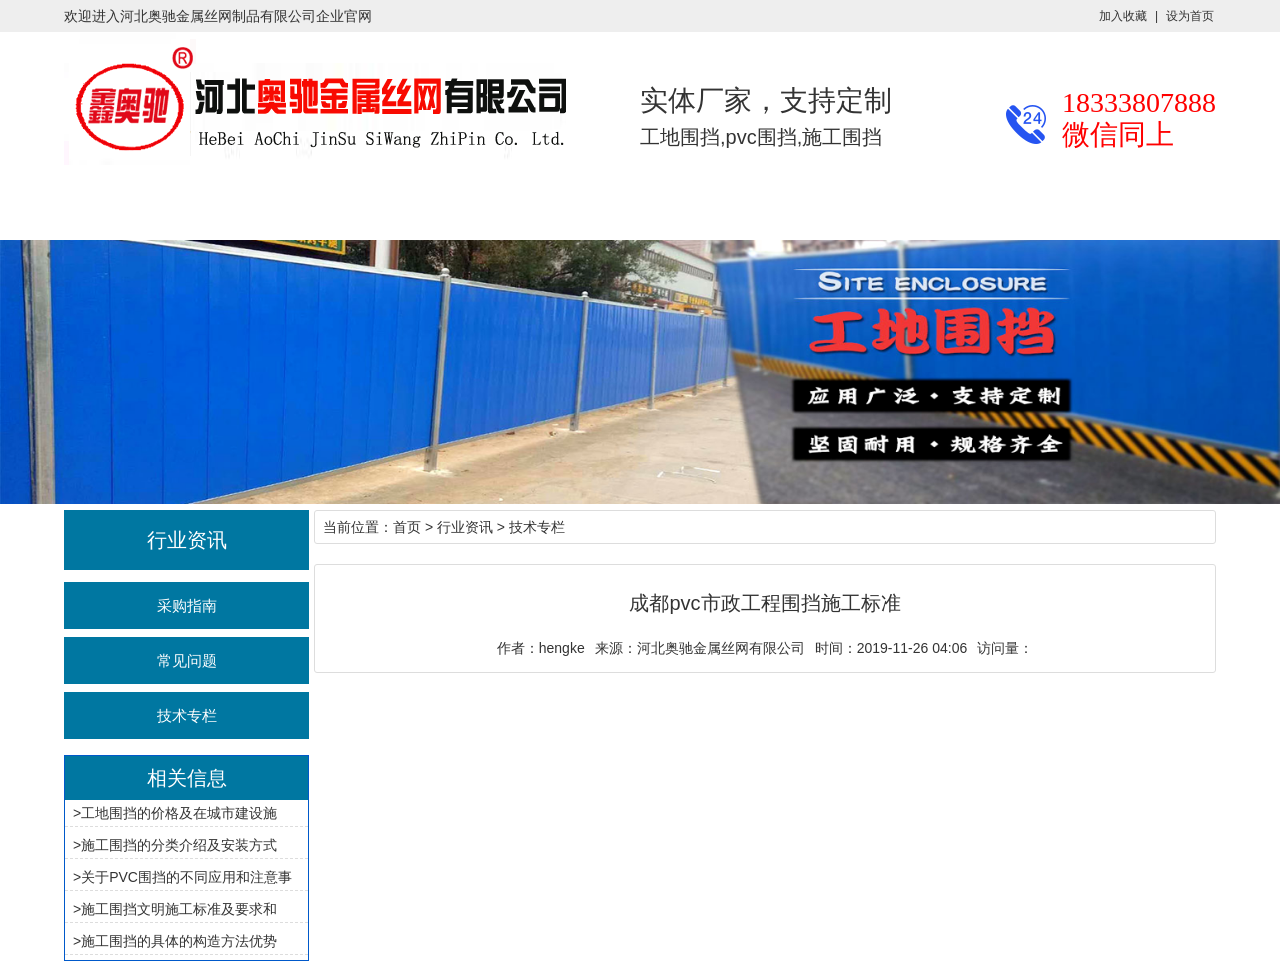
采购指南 (187, 605)
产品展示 (192, 205)
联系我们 (832, 205)
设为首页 (1190, 16)
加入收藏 (1123, 16)
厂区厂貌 (576, 205)
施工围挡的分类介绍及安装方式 (179, 845)
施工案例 (448, 205)
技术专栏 (187, 715)
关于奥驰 (704, 205)
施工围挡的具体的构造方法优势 (179, 941)
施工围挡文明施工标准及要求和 (179, 909)
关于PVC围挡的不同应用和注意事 (186, 877)
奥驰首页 (64, 205)
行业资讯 (320, 205)
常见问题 (187, 660)
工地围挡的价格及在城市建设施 (179, 813)
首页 (407, 527)
